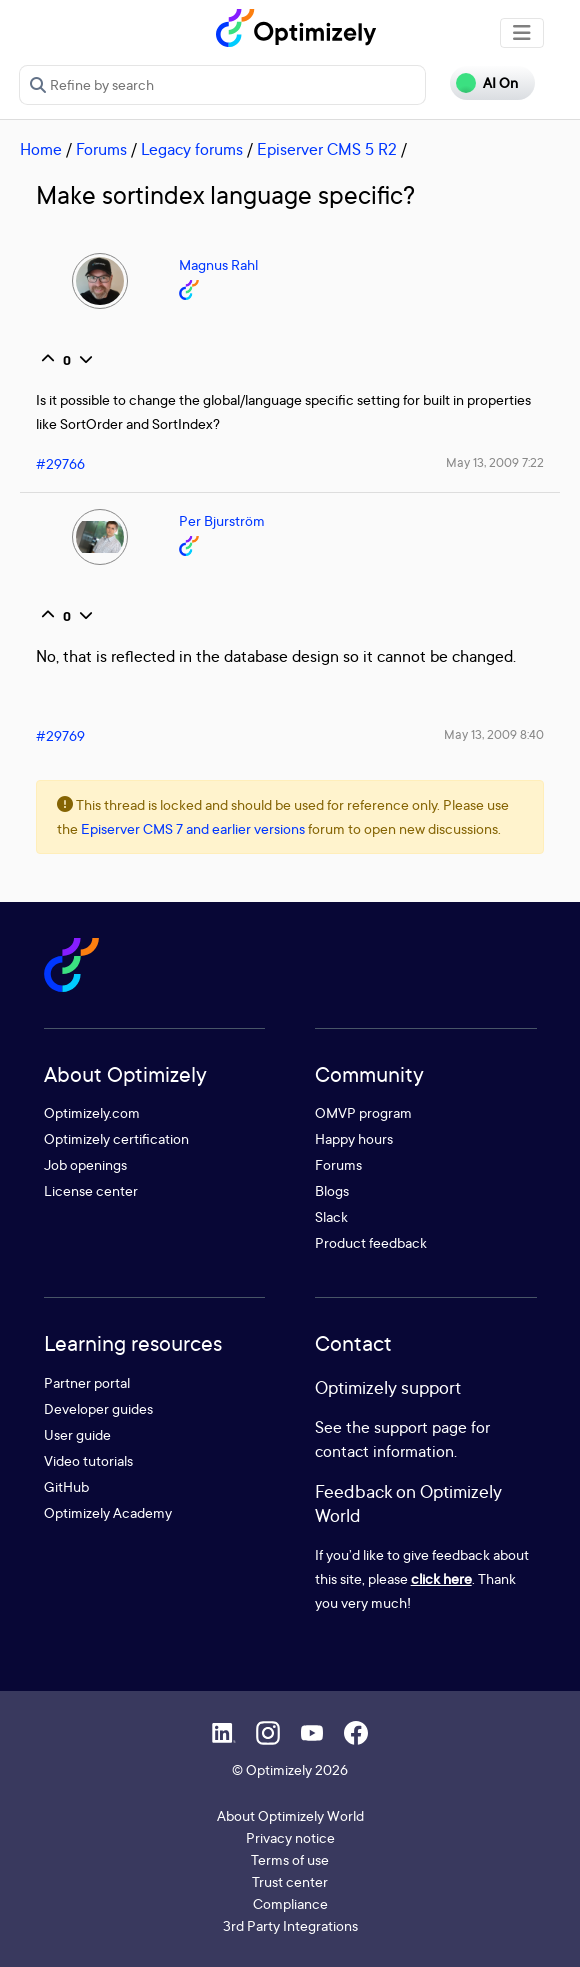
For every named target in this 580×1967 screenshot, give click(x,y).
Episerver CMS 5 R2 (327, 149)
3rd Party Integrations (290, 1925)
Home (41, 149)
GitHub (66, 1486)
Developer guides (98, 1408)
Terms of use (290, 1859)
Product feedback (371, 1242)
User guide (77, 1434)
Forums (101, 149)
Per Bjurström (222, 520)
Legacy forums (192, 149)
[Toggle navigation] (522, 33)
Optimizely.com (92, 1112)
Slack (331, 1216)
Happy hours (354, 1138)
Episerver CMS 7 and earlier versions (193, 828)
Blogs (332, 1190)
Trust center (290, 1881)
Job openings (85, 1164)
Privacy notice (290, 1837)
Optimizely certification (116, 1138)
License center (91, 1190)
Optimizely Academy (108, 1512)
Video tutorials (88, 1460)
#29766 (60, 463)
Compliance (290, 1903)
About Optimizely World (290, 1815)
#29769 (60, 735)
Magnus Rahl (218, 264)
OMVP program (363, 1112)
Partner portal (87, 1382)
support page (420, 1427)
